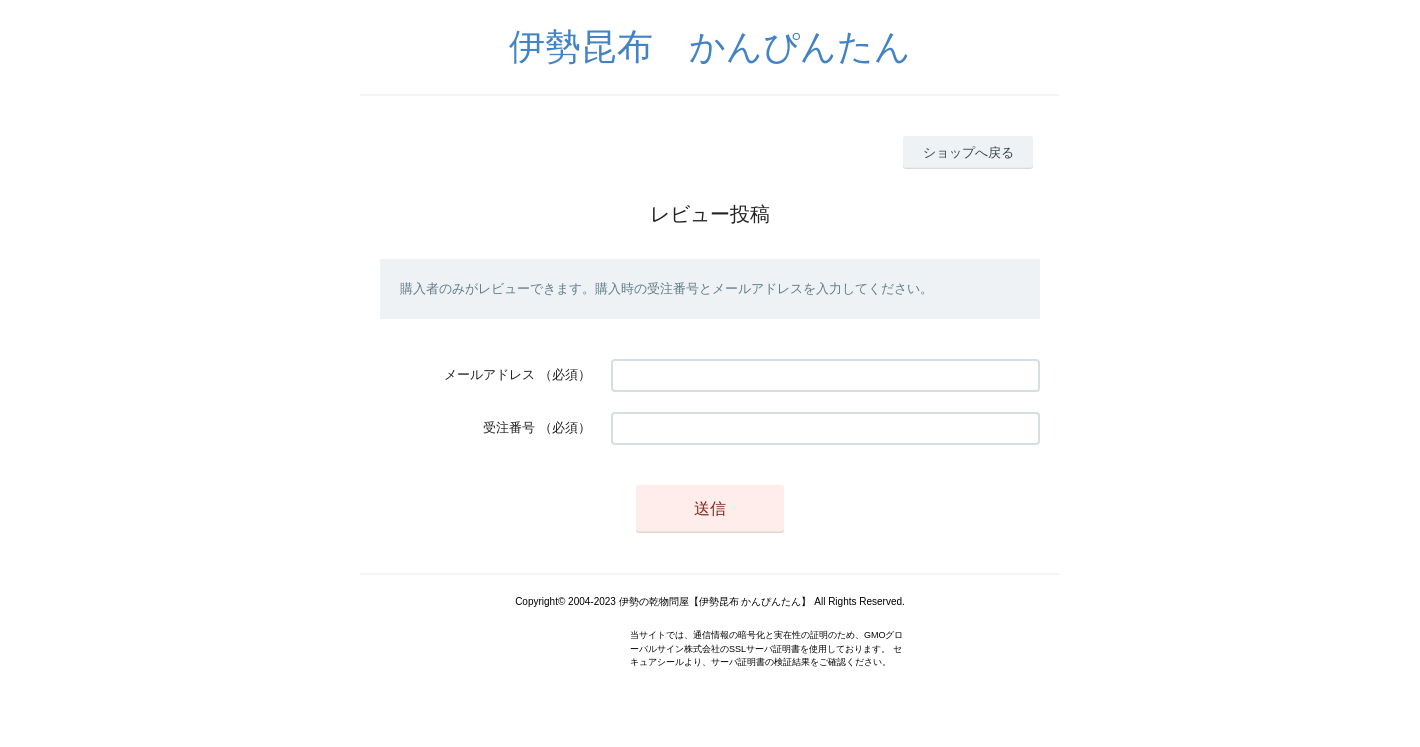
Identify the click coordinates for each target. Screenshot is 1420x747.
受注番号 (509, 427)
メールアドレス (489, 374)
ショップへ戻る (968, 152)
